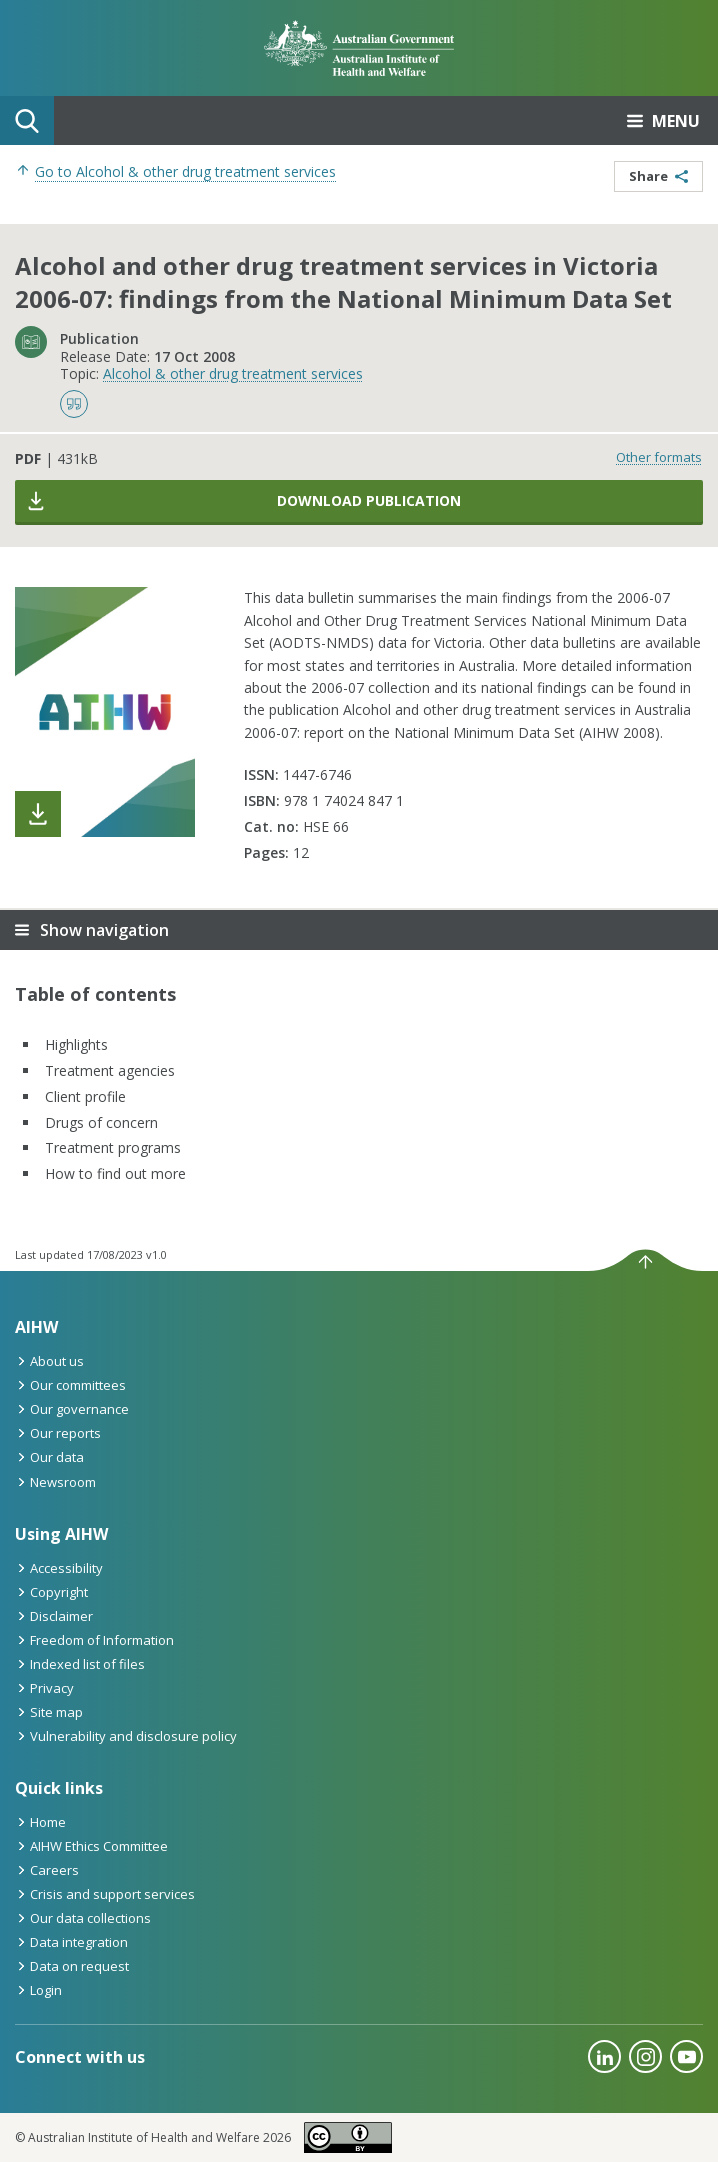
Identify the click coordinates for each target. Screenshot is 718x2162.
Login (38, 1990)
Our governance (72, 1409)
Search (27, 121)
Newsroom (55, 1482)
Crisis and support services (105, 1894)
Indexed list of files (80, 1664)
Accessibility (59, 1568)
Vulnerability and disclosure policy (126, 1736)
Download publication (243, 501)
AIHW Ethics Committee (91, 1846)
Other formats (659, 457)
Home (40, 1822)
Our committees (70, 1385)
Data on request (72, 1966)
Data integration (71, 1942)
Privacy (44, 1688)
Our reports (58, 1433)
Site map (49, 1712)
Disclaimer (54, 1616)
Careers (47, 1870)
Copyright (51, 1592)
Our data (49, 1457)
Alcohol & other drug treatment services (233, 373)
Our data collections (83, 1918)
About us (49, 1361)
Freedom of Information (94, 1640)
